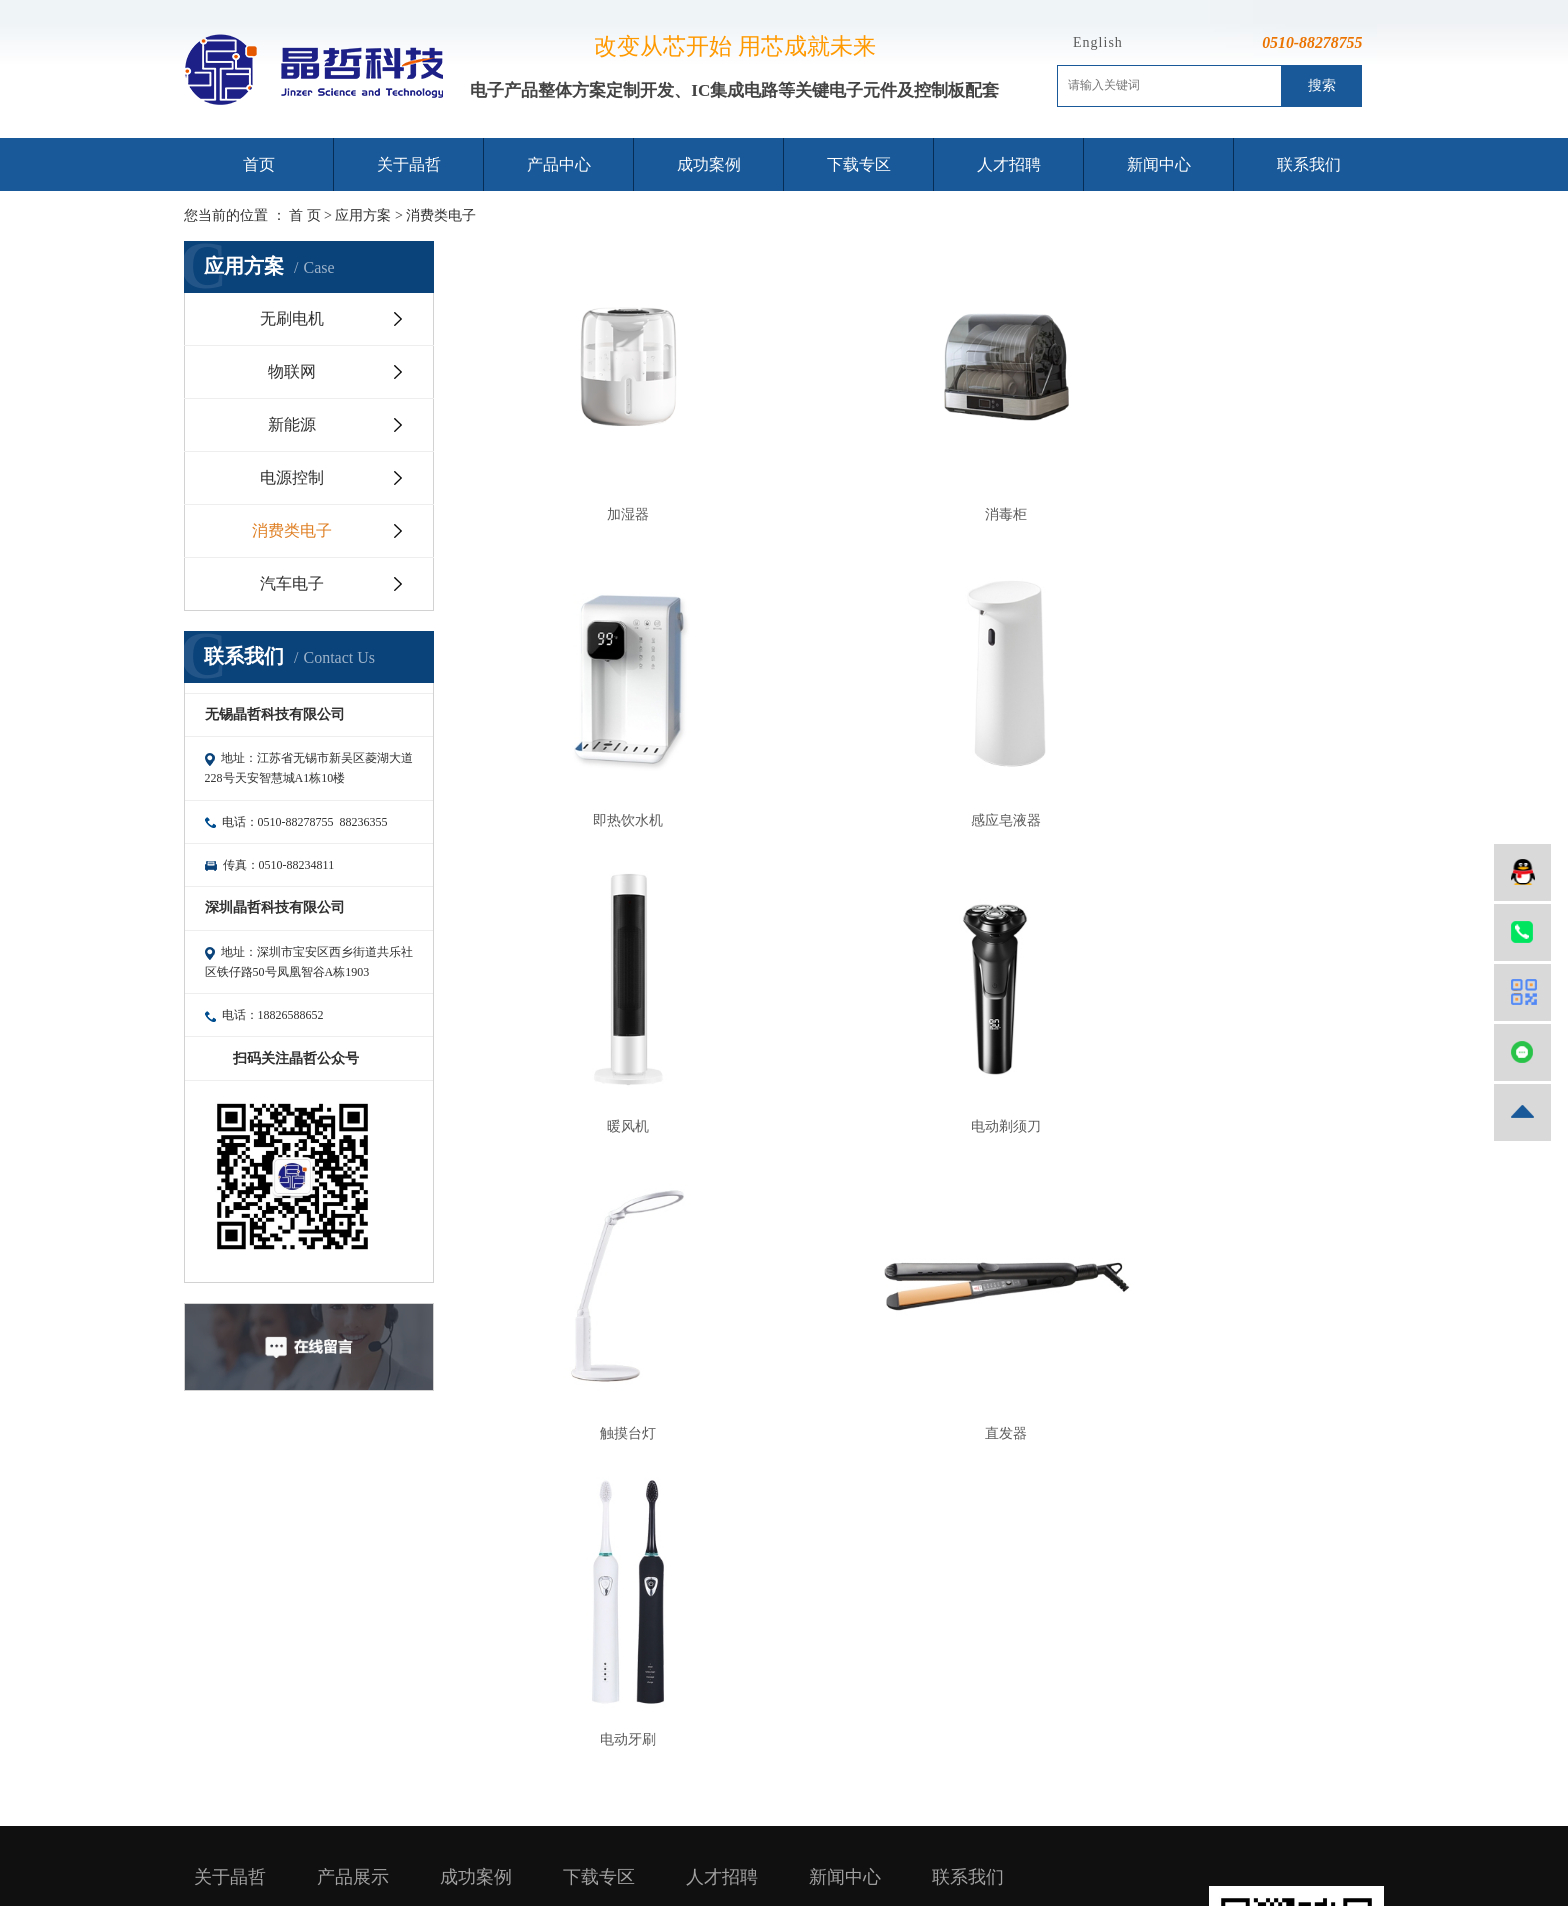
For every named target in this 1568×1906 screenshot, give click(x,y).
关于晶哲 (409, 164)
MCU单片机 (354, 1564)
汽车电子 (292, 583)
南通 (856, 1819)
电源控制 (292, 477)
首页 (259, 164)
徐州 (883, 1819)
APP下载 (590, 1648)
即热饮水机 (1234, 471)
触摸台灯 (598, 1000)
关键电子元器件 (366, 1676)
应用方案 (363, 215)
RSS (850, 1771)
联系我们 (1309, 164)
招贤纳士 (714, 1564)
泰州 (829, 1819)
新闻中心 (1159, 164)
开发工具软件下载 (614, 1564)
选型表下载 (598, 1620)
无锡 (721, 1819)
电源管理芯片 (359, 1620)
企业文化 (222, 1592)
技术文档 (591, 1676)
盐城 (937, 1819)
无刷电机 (292, 318)
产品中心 (559, 164)
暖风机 (916, 735)
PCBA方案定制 (363, 1648)
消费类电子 (441, 215)
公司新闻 (837, 1592)
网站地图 (808, 1771)
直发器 (916, 1000)
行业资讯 (837, 1564)
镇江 (910, 1819)
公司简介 (222, 1564)
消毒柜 (916, 471)
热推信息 (695, 1771)
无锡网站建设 (1035, 1795)
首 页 (305, 215)
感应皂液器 (598, 735)
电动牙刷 (1234, 1000)
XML (883, 1771)
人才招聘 (1009, 164)
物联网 (292, 371)
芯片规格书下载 (612, 1592)
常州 (775, 1819)
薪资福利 (714, 1592)
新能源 (292, 424)
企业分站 (752, 1771)
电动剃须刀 (1234, 735)
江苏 (694, 1819)
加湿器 (598, 471)
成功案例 (709, 164)
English (1098, 42)
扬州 (802, 1819)
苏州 (748, 1819)
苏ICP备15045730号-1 (880, 1795)
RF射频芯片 (353, 1592)
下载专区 (859, 164)
